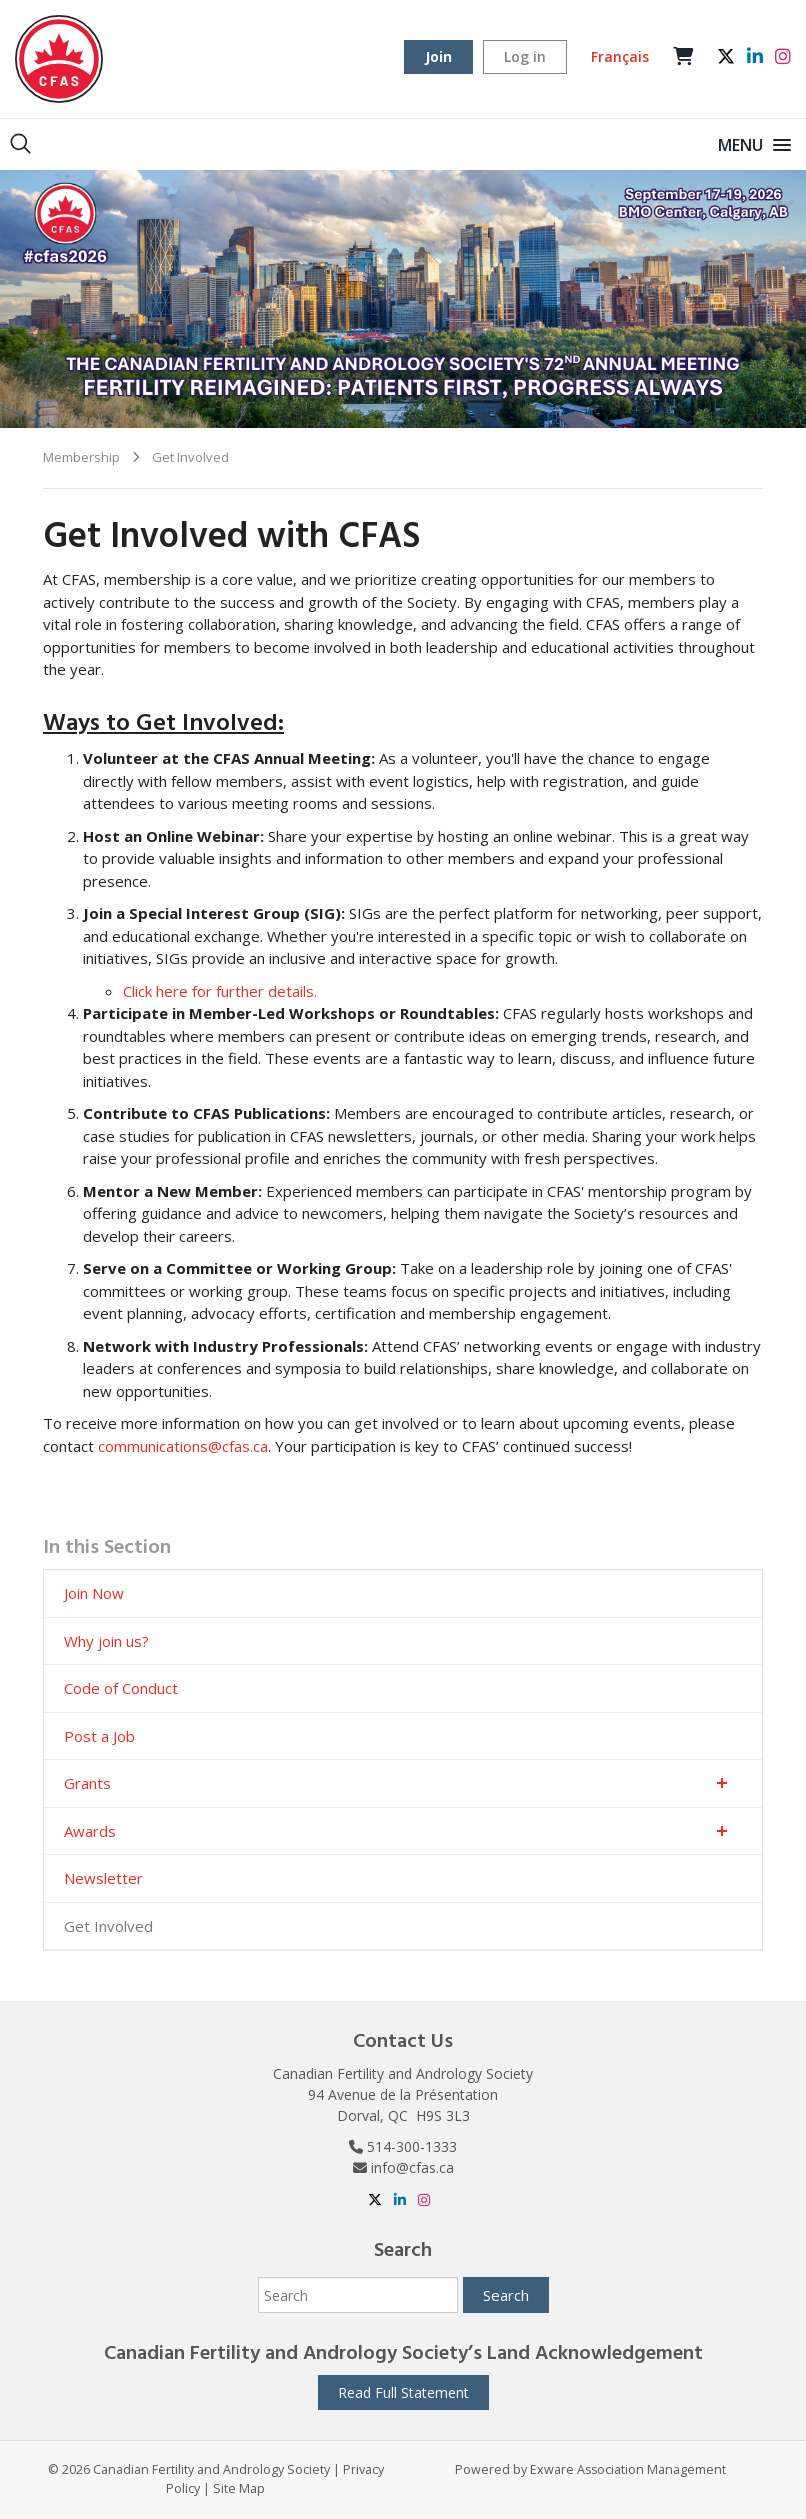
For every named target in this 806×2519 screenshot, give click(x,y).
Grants (87, 1783)
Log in (525, 56)
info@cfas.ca (412, 2167)
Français (620, 56)
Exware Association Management (628, 2469)
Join (438, 56)
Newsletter (103, 1878)
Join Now (94, 1593)
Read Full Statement (403, 2392)
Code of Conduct (121, 1688)
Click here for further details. (220, 991)
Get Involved (190, 457)
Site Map (239, 2488)
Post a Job (99, 1736)
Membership (81, 457)
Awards (90, 1831)
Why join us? (106, 1641)
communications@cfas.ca (183, 1446)
